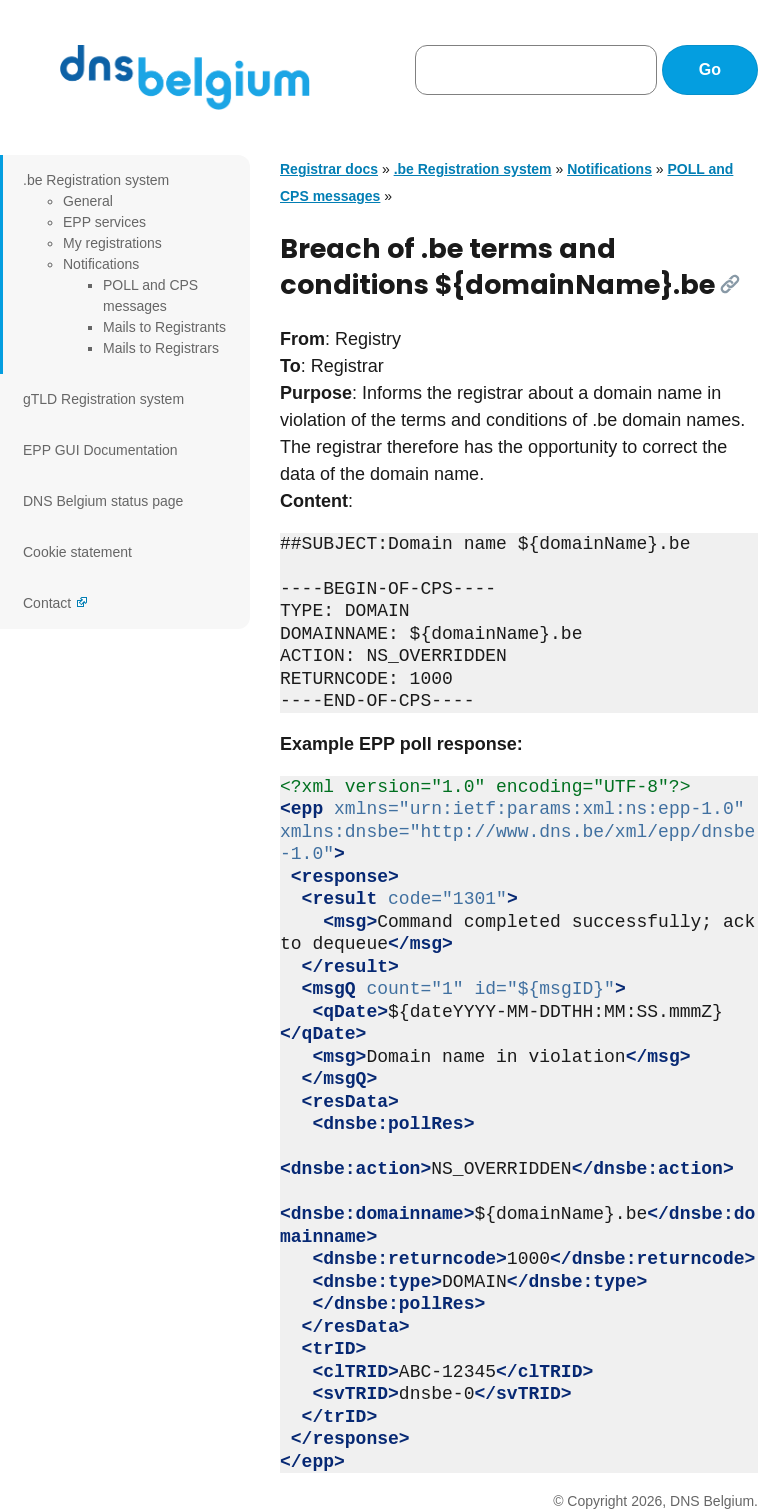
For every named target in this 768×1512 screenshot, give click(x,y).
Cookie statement (77, 552)
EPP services (104, 222)
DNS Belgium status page (103, 501)
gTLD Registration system (103, 399)
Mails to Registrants (164, 327)
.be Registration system (96, 180)
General (88, 201)
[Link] (730, 284)
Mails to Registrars (161, 348)
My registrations (112, 243)
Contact (47, 603)
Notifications (101, 264)
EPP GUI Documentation (100, 450)
